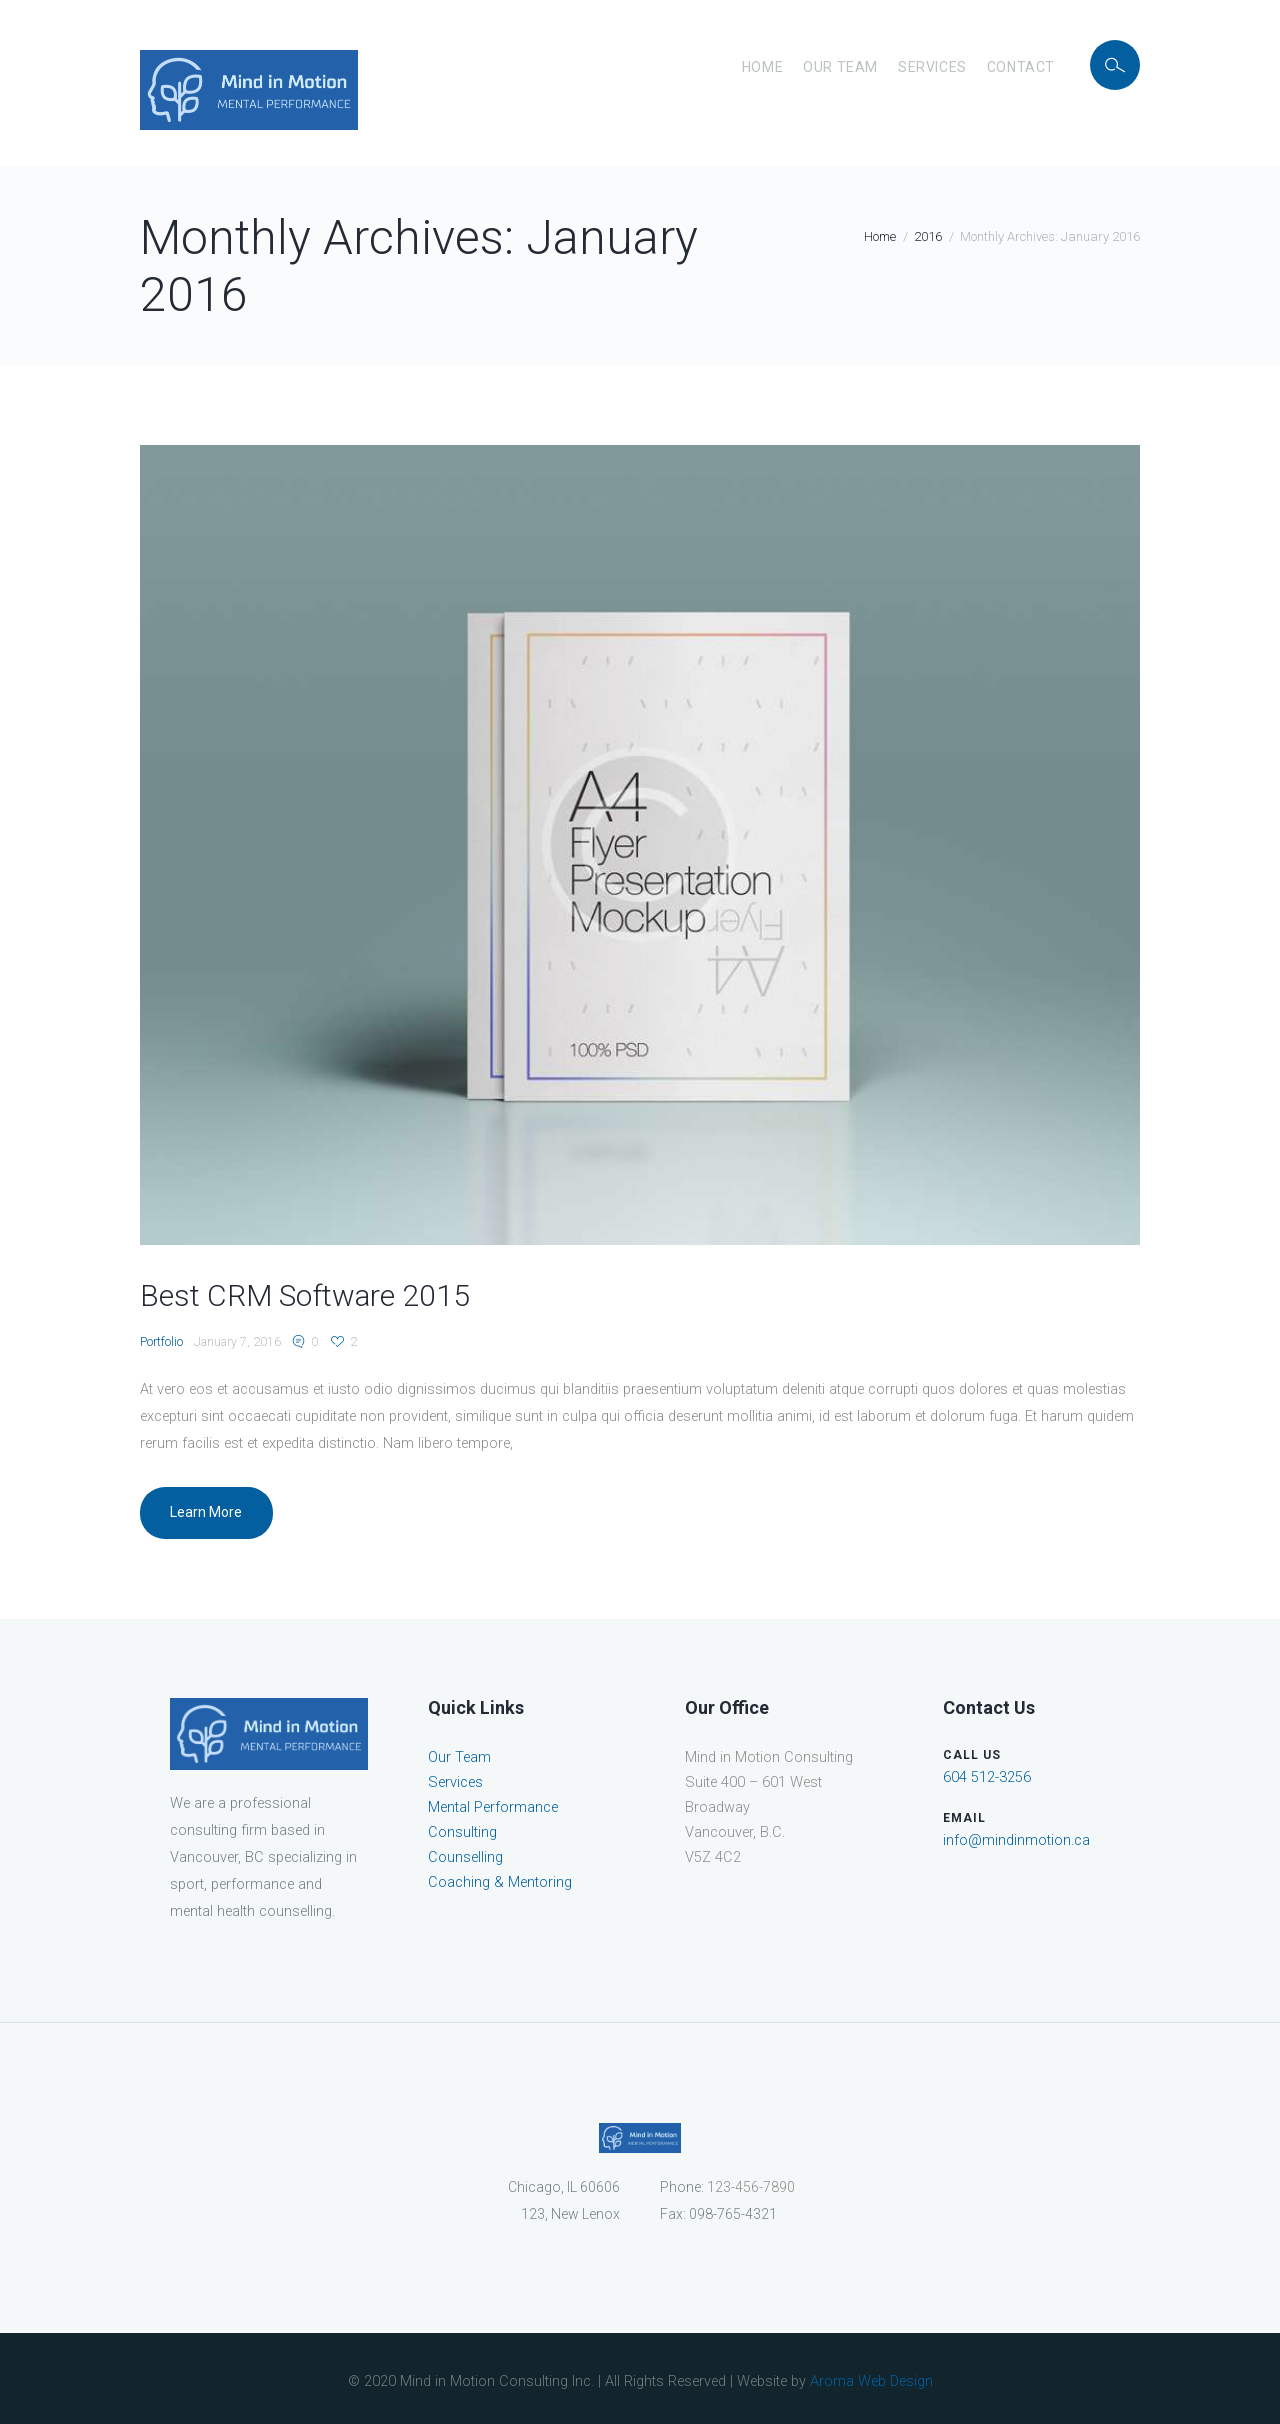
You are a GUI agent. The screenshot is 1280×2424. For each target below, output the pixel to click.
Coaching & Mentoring (500, 1882)
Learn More (206, 1512)
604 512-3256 (987, 1777)
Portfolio (161, 1341)
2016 (928, 236)
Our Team (840, 67)
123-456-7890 (751, 2187)
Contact (1021, 67)
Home (762, 67)
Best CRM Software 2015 (305, 1295)
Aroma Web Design (871, 2381)
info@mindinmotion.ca (1016, 1840)
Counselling (465, 1857)
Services (932, 67)
